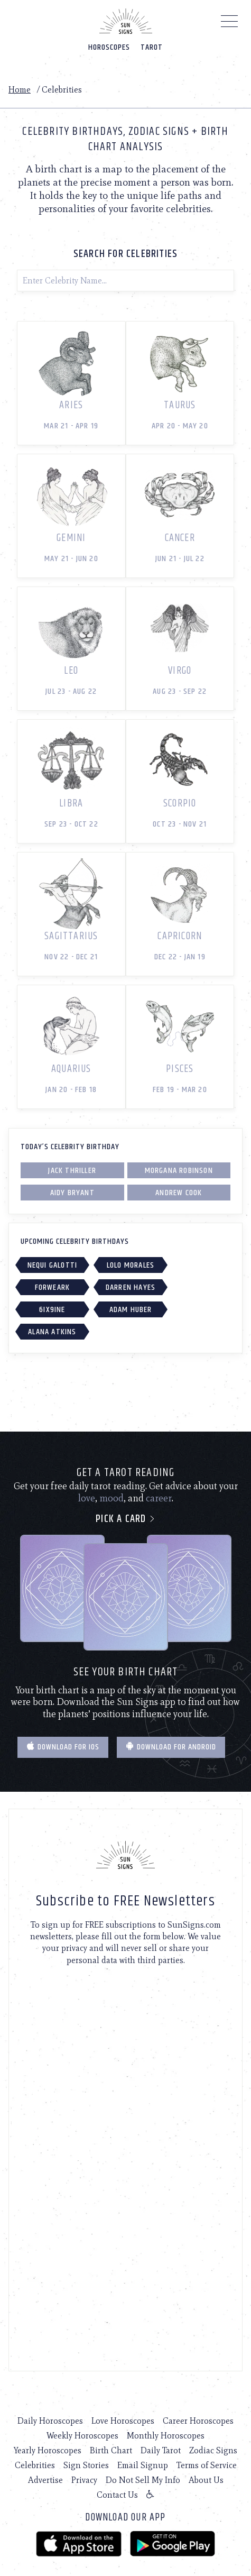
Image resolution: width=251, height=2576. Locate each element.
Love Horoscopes (122, 2421)
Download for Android (171, 1747)
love (86, 1498)
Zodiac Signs (213, 2450)
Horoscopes (109, 47)
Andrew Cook (178, 1192)
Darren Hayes (130, 1287)
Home (19, 90)
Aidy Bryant (72, 1192)
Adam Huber (130, 1309)
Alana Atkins (52, 1332)
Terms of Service (206, 2465)
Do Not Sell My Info (143, 2480)
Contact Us (117, 2495)
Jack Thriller (72, 1170)
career (159, 1498)
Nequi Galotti (52, 1265)
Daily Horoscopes (50, 2421)
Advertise (45, 2480)
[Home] (125, 21)
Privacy (84, 2480)
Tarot (152, 47)
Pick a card (125, 1519)
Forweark (52, 1287)
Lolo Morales (130, 1265)
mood (111, 1498)
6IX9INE (52, 1309)
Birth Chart (111, 2450)
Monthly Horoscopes (165, 2436)
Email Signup (142, 2465)
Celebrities (35, 2465)
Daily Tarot (161, 2450)
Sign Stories (86, 2465)
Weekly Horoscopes (82, 2436)
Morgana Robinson (179, 1170)
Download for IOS (62, 1747)
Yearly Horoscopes (47, 2450)
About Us (206, 2480)
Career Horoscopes (198, 2421)
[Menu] (229, 24)
